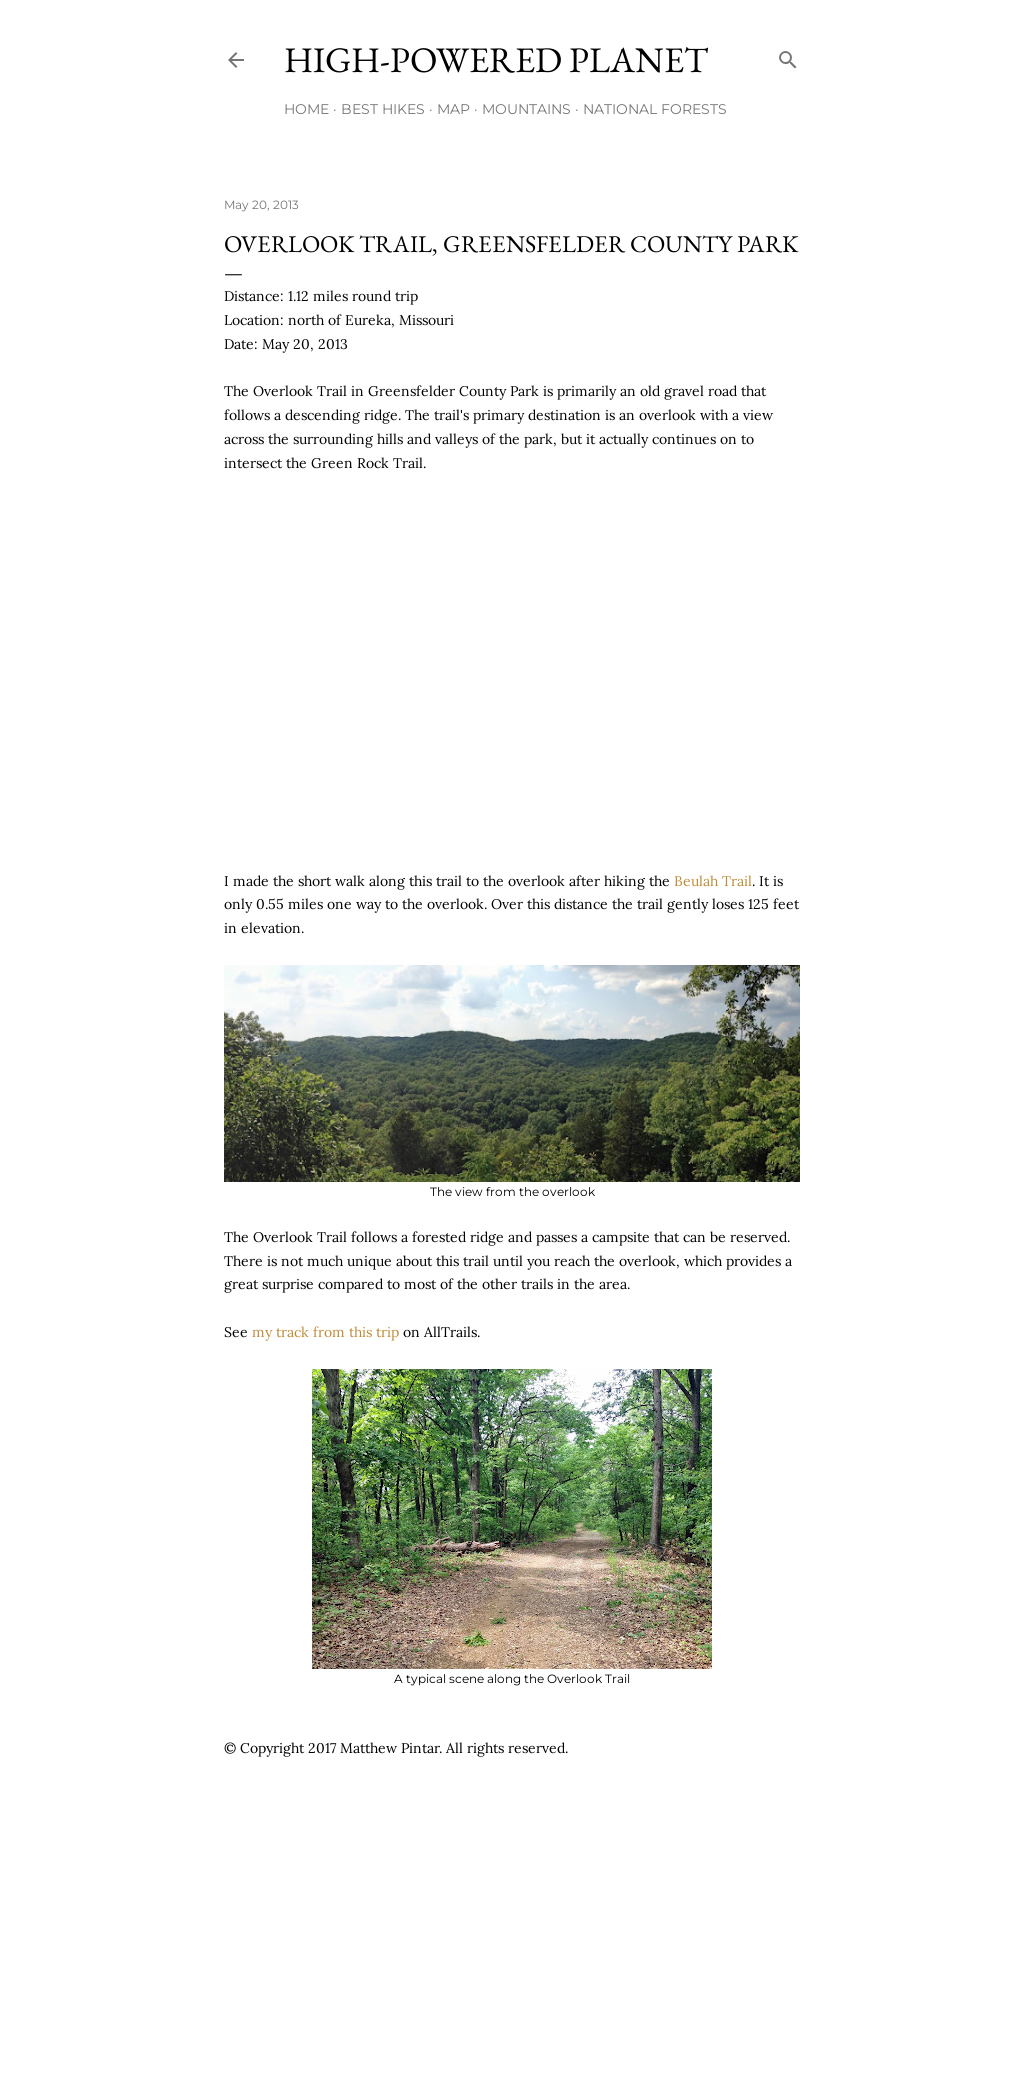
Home (306, 109)
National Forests (655, 109)
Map (453, 109)
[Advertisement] (588, 1829)
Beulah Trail (713, 881)
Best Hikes (383, 109)
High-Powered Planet (496, 59)
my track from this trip (325, 1332)
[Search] (788, 55)
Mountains (526, 109)
